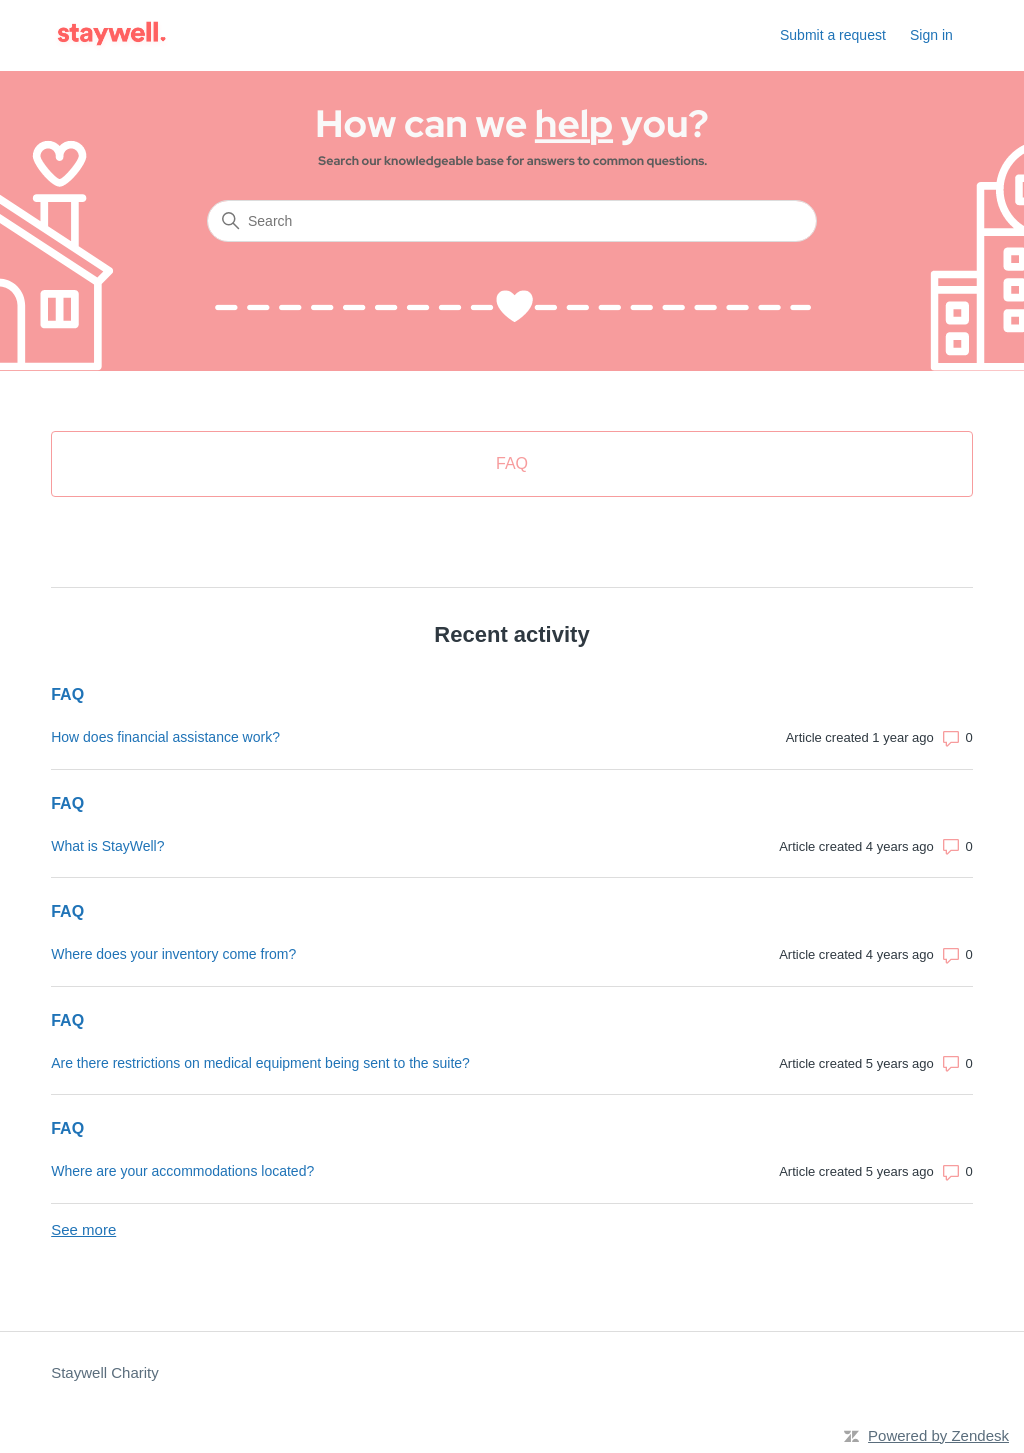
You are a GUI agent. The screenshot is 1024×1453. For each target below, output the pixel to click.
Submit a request (833, 35)
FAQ (67, 694)
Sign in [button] (931, 35)
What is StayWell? (107, 846)
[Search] (512, 221)
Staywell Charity (105, 1372)
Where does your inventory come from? (173, 954)
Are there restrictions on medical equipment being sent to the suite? (260, 1063)
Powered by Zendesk (938, 1435)
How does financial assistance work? (165, 737)
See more (83, 1229)
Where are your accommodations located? (182, 1171)
